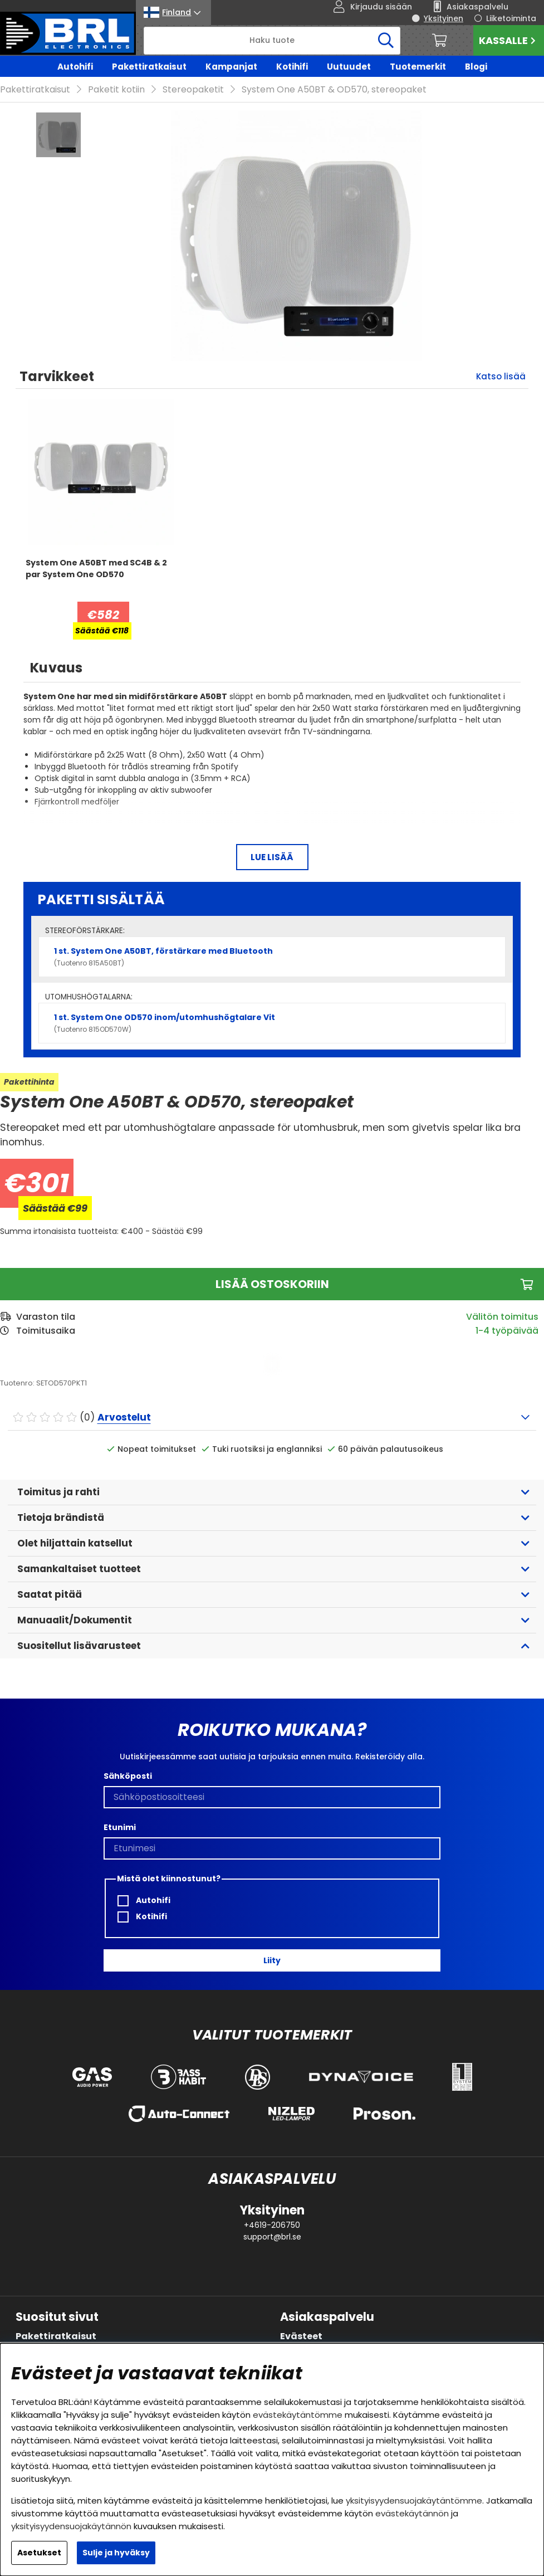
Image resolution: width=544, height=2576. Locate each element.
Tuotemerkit (418, 66)
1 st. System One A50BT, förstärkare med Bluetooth (272, 956)
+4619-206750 (272, 2225)
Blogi (476, 66)
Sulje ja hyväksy (116, 2552)
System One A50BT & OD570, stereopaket (334, 89)
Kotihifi (292, 66)
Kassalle (508, 40)
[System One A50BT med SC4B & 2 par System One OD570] (101, 579)
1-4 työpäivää (507, 1330)
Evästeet (301, 2336)
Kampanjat (231, 66)
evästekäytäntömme (297, 2415)
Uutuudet (349, 66)
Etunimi (120, 1827)
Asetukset (39, 2552)
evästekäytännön (412, 2513)
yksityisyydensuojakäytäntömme (414, 2500)
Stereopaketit (193, 89)
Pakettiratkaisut (149, 66)
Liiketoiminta (511, 18)
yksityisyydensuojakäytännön (71, 2526)
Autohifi (75, 66)
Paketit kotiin (116, 89)
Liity (272, 1960)
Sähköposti (128, 1776)
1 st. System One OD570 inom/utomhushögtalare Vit (272, 1023)
